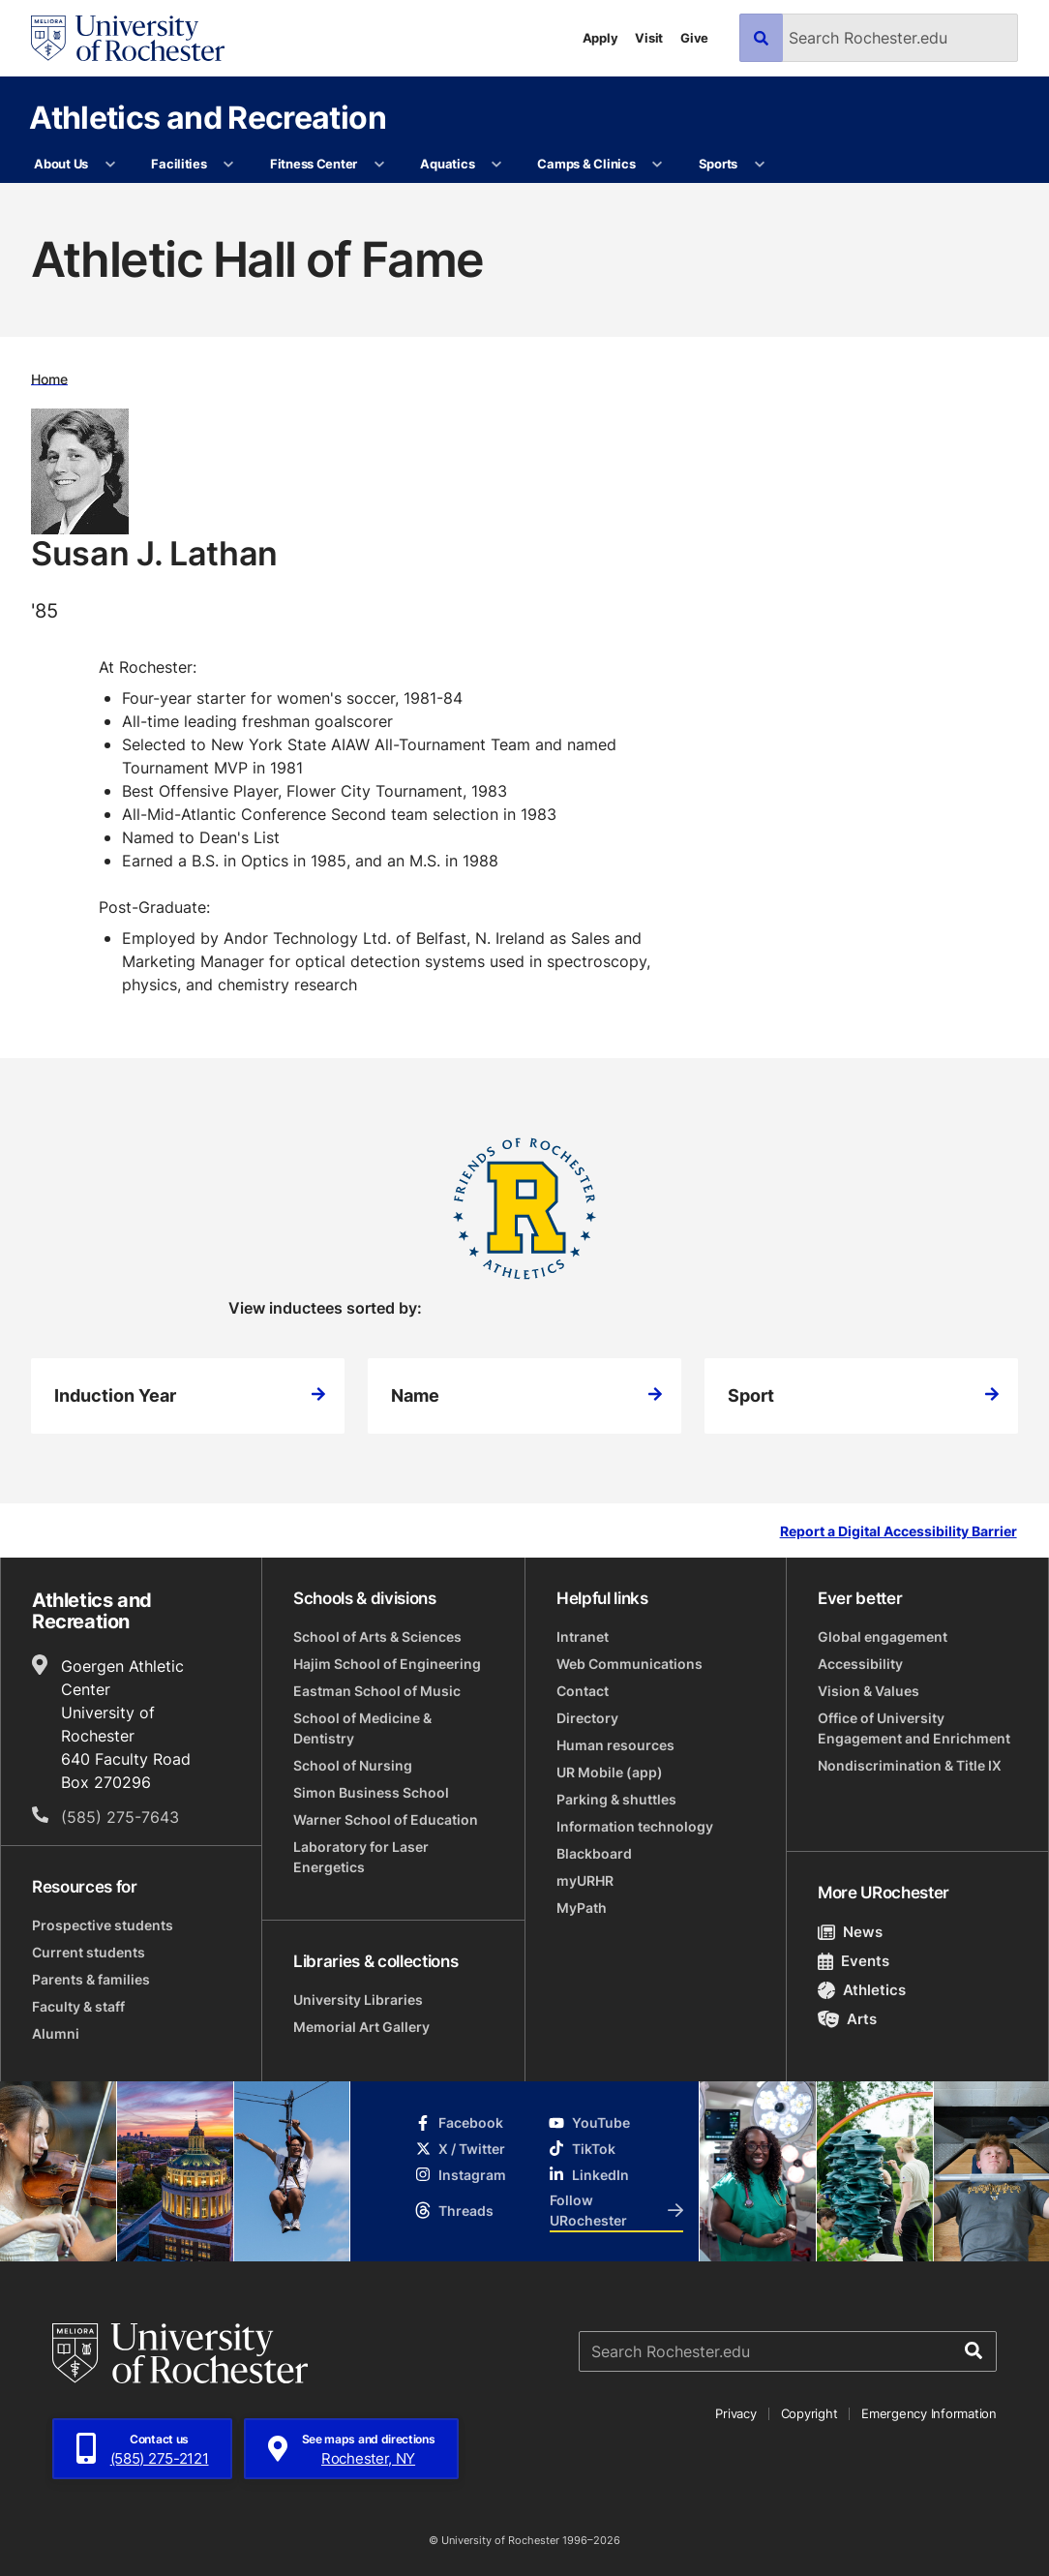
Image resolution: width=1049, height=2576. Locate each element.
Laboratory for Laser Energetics (361, 1856)
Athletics (862, 1990)
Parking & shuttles (616, 1799)
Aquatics (447, 163)
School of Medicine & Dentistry (362, 1728)
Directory (587, 1718)
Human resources (615, 1745)
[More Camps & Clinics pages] (658, 164)
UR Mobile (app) (609, 1772)
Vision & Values (868, 1691)
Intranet (582, 1636)
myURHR (585, 1880)
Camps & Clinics (586, 163)
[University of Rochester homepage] (128, 38)
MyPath (581, 1907)
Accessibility (860, 1663)
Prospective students (102, 1925)
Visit (649, 37)
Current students (88, 1952)
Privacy (735, 2413)
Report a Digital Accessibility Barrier (898, 1532)
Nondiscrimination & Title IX (910, 1765)
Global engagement (882, 1636)
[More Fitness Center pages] (379, 164)
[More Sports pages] (759, 164)
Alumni (55, 2033)
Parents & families (91, 1979)
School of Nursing (352, 1765)
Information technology (634, 1826)
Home (49, 378)
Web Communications (629, 1663)
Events (853, 1961)
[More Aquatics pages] (497, 164)
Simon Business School (371, 1792)
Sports (718, 163)
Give (694, 37)
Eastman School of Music (377, 1691)
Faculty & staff (78, 2006)
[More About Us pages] (110, 164)
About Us (61, 163)
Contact (582, 1691)
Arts (847, 2019)
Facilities (178, 163)
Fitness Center (313, 163)
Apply (600, 37)
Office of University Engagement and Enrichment (914, 1728)
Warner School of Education (385, 1819)
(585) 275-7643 (120, 1817)
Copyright (809, 2413)
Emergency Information (929, 2413)
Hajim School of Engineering (387, 1663)
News (850, 1932)
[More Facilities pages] (229, 164)
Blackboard (594, 1853)
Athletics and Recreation (207, 116)
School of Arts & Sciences (377, 1636)
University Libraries (358, 1999)
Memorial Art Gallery (361, 2026)
